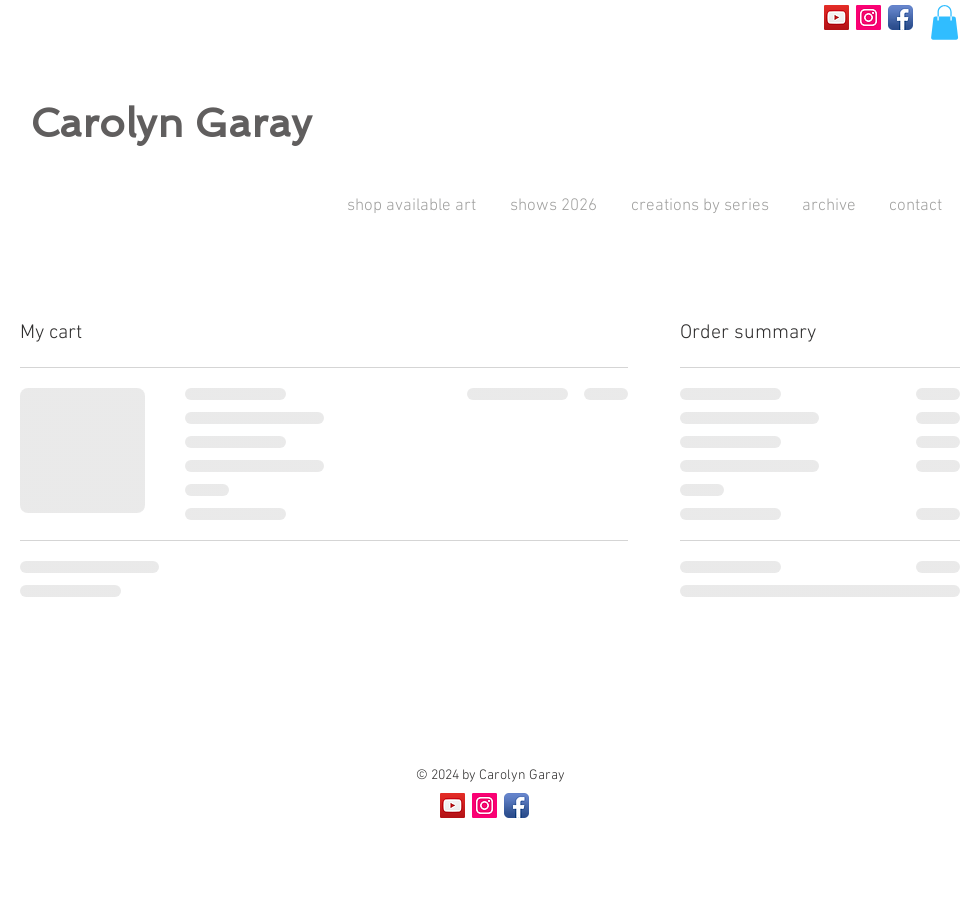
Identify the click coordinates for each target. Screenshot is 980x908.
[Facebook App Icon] (900, 17)
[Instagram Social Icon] (868, 17)
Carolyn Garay (171, 123)
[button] (944, 22)
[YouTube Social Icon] (836, 17)
